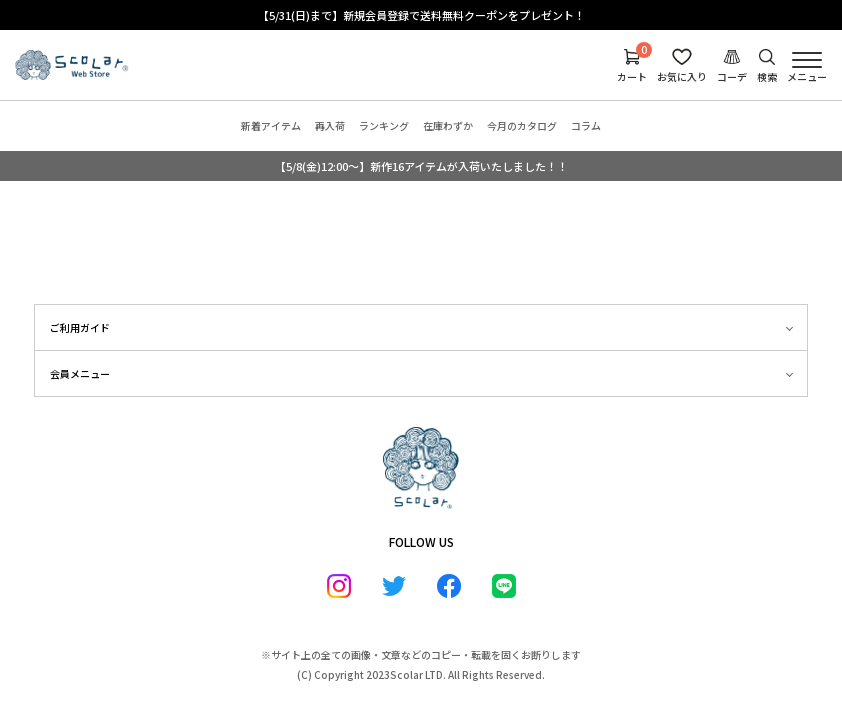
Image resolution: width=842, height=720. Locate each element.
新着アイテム (271, 125)
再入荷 (330, 125)
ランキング (384, 125)
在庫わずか (448, 125)
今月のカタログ (522, 125)
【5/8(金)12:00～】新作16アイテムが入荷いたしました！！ (421, 166)
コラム (586, 125)
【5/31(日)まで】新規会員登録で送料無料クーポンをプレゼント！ (421, 15)
